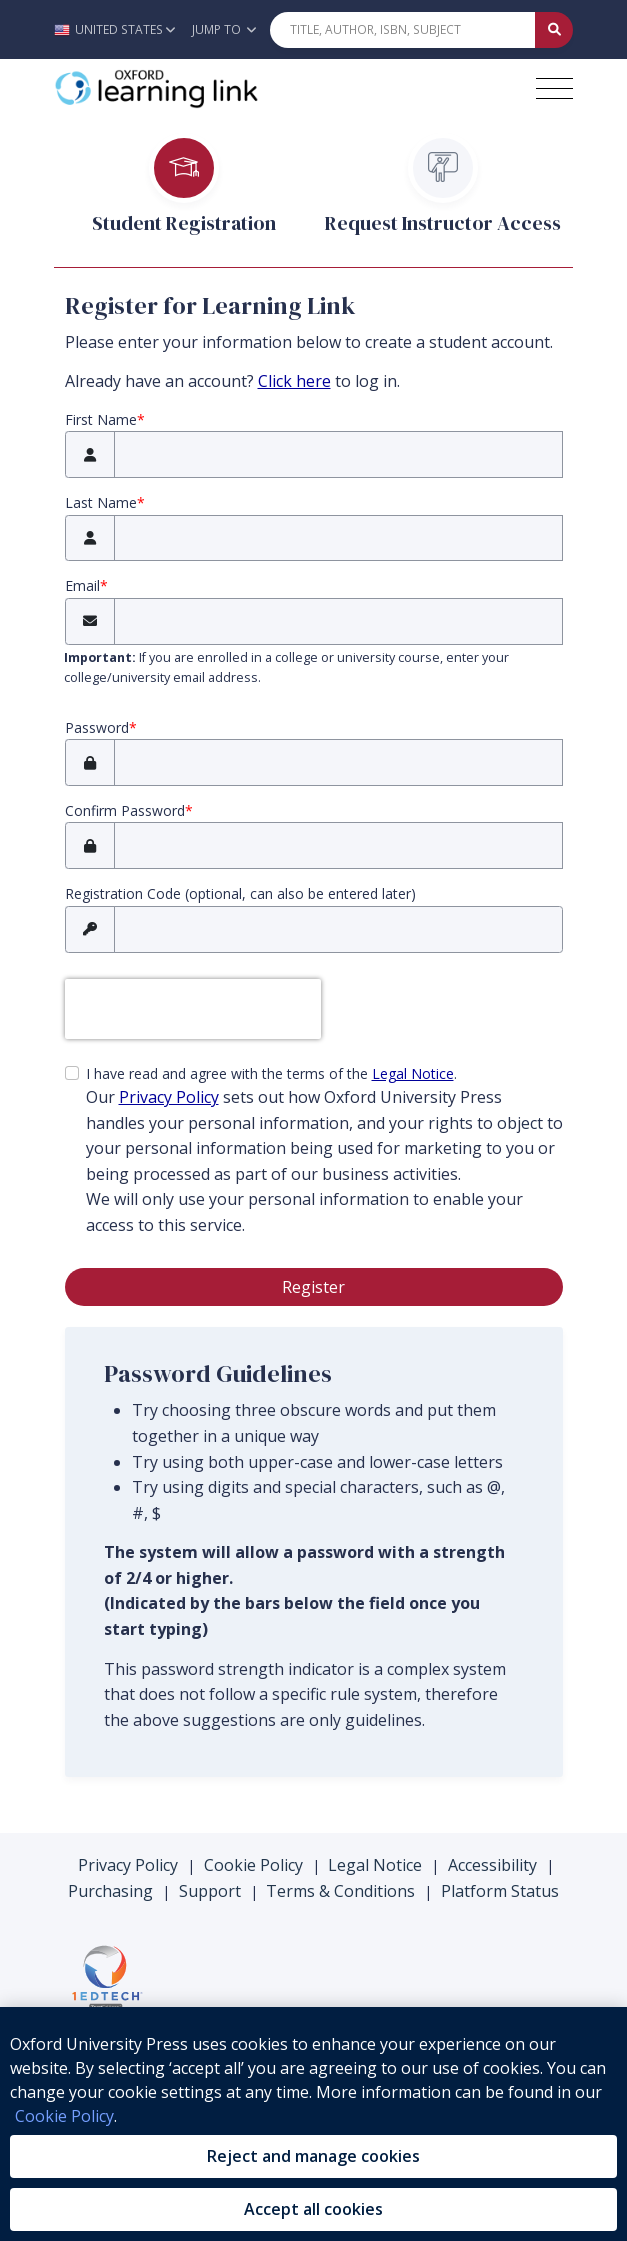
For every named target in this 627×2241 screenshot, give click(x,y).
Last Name (101, 502)
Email (82, 585)
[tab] (184, 200)
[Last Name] (338, 538)
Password (97, 727)
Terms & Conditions (340, 1891)
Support (210, 1891)
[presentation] (193, 1009)
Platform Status (500, 1891)
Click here (294, 381)
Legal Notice (375, 1865)
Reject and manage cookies (313, 2156)
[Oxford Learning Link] (204, 89)
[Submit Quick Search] (554, 30)
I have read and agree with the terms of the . (324, 1151)
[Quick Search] (403, 30)
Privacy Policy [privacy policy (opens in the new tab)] (169, 1097)
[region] (313, 2124)
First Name (101, 419)
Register (313, 1287)
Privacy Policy (128, 1865)
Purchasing (110, 1891)
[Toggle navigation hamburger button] (554, 88)
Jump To (224, 29)
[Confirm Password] (338, 845)
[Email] (338, 621)
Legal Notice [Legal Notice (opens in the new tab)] (413, 1073)
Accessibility (492, 1865)
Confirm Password (125, 810)
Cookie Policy (253, 1865)
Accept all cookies (313, 2209)
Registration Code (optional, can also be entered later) (240, 893)
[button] (119, 29)
